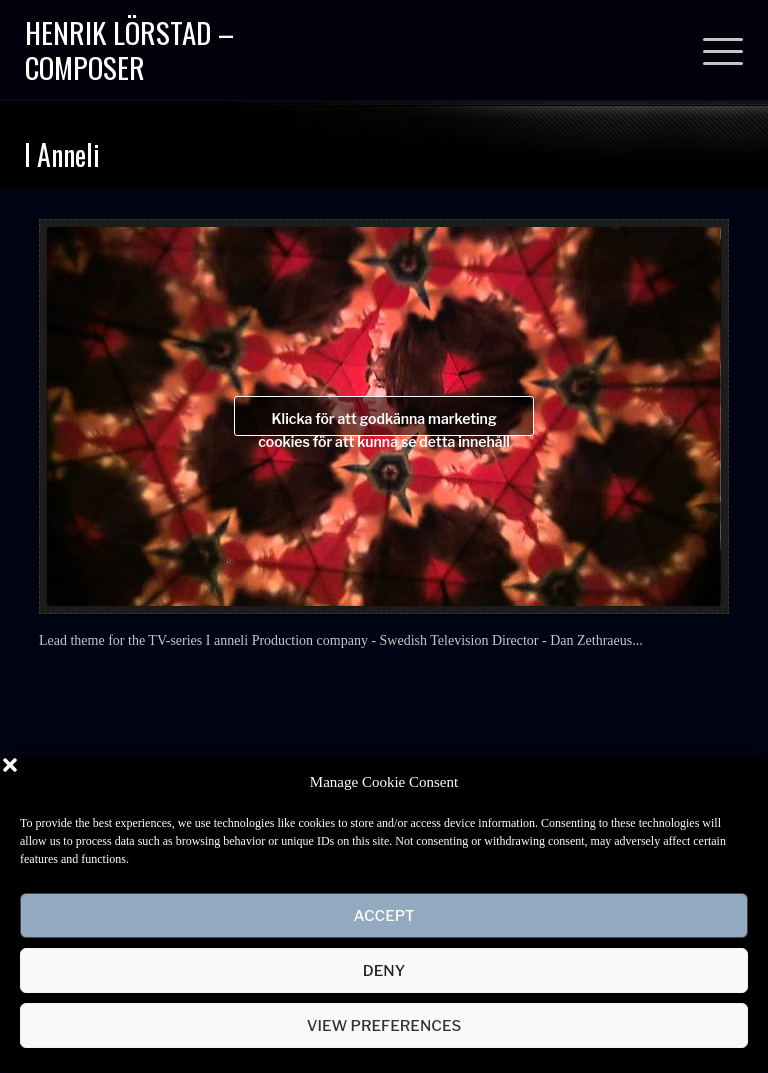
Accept (383, 916)
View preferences (384, 1026)
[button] (738, 782)
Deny (384, 971)
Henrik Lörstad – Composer (129, 49)
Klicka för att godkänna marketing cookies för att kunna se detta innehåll (384, 423)
